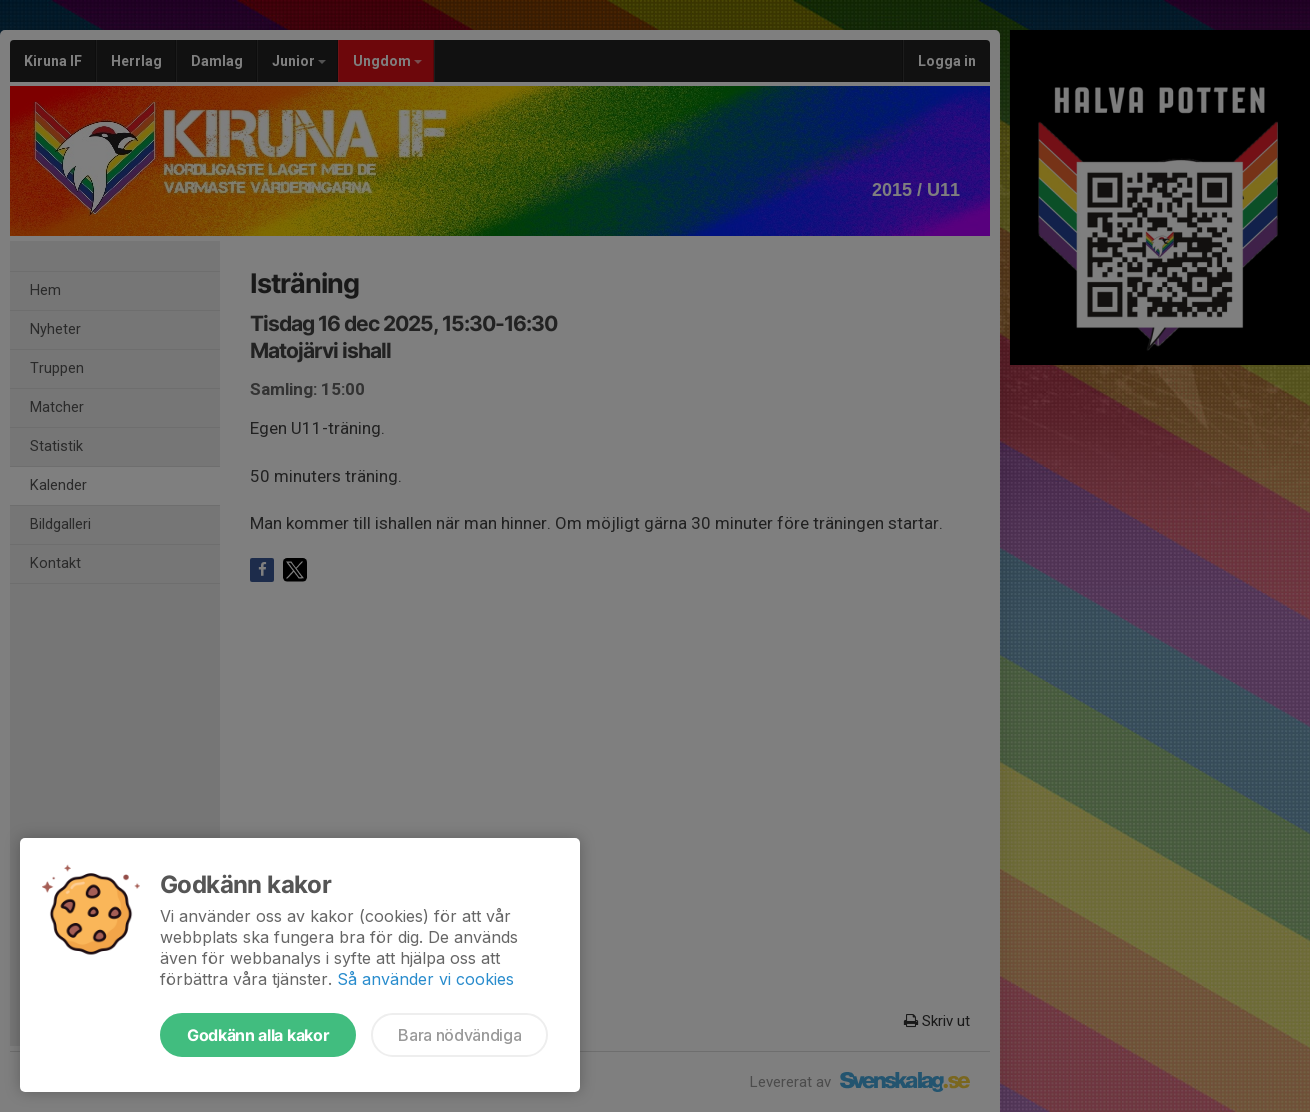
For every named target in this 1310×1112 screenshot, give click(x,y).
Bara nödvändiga (459, 1035)
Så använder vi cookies (425, 979)
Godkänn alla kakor (258, 1035)
